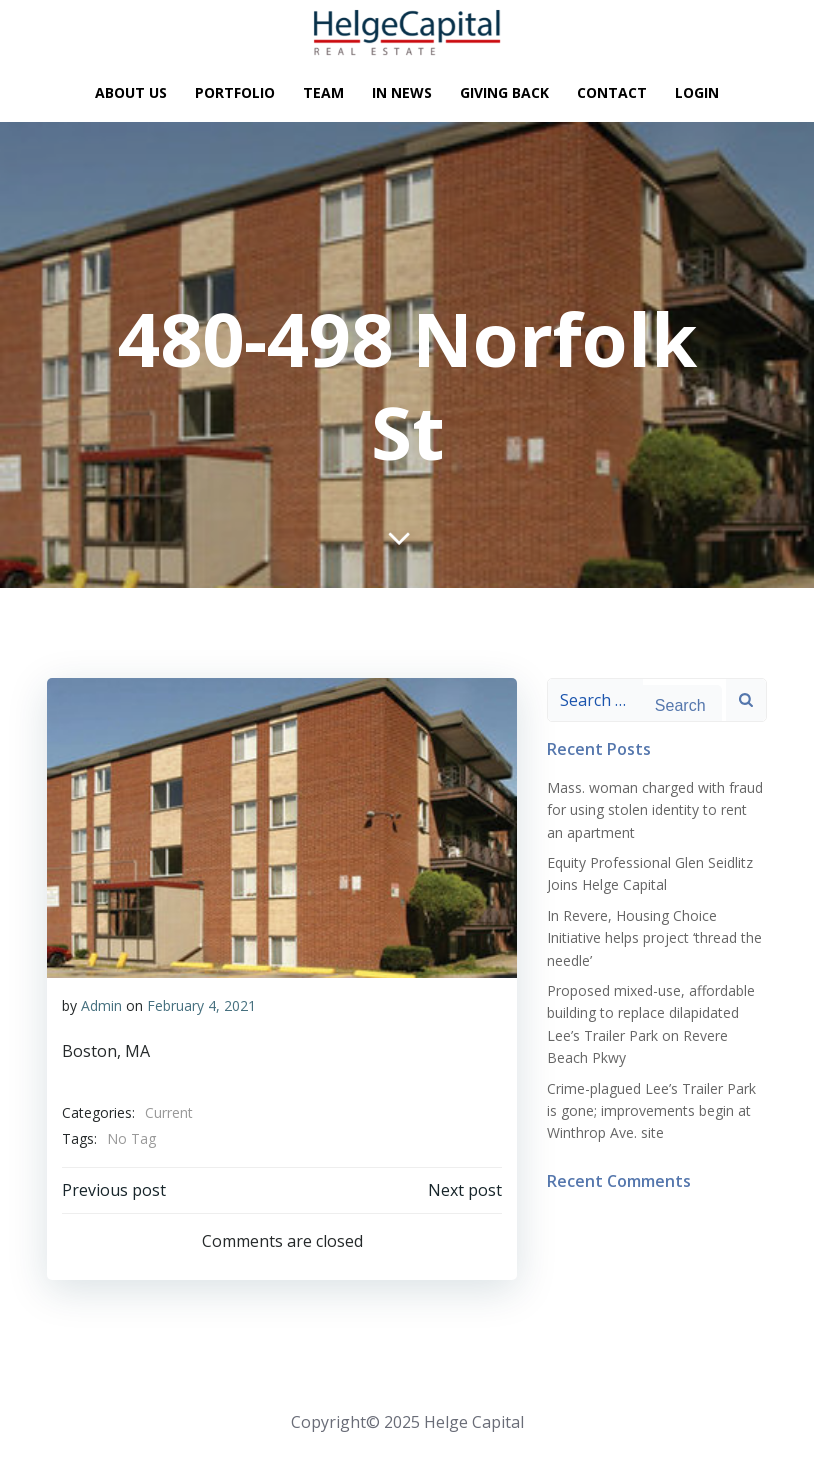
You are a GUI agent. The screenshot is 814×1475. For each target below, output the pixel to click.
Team (323, 93)
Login (697, 93)
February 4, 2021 (201, 1005)
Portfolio (235, 93)
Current (169, 1112)
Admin (101, 1005)
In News (402, 93)
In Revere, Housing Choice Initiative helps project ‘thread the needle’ (654, 938)
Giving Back (504, 93)
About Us (131, 93)
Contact (612, 93)
